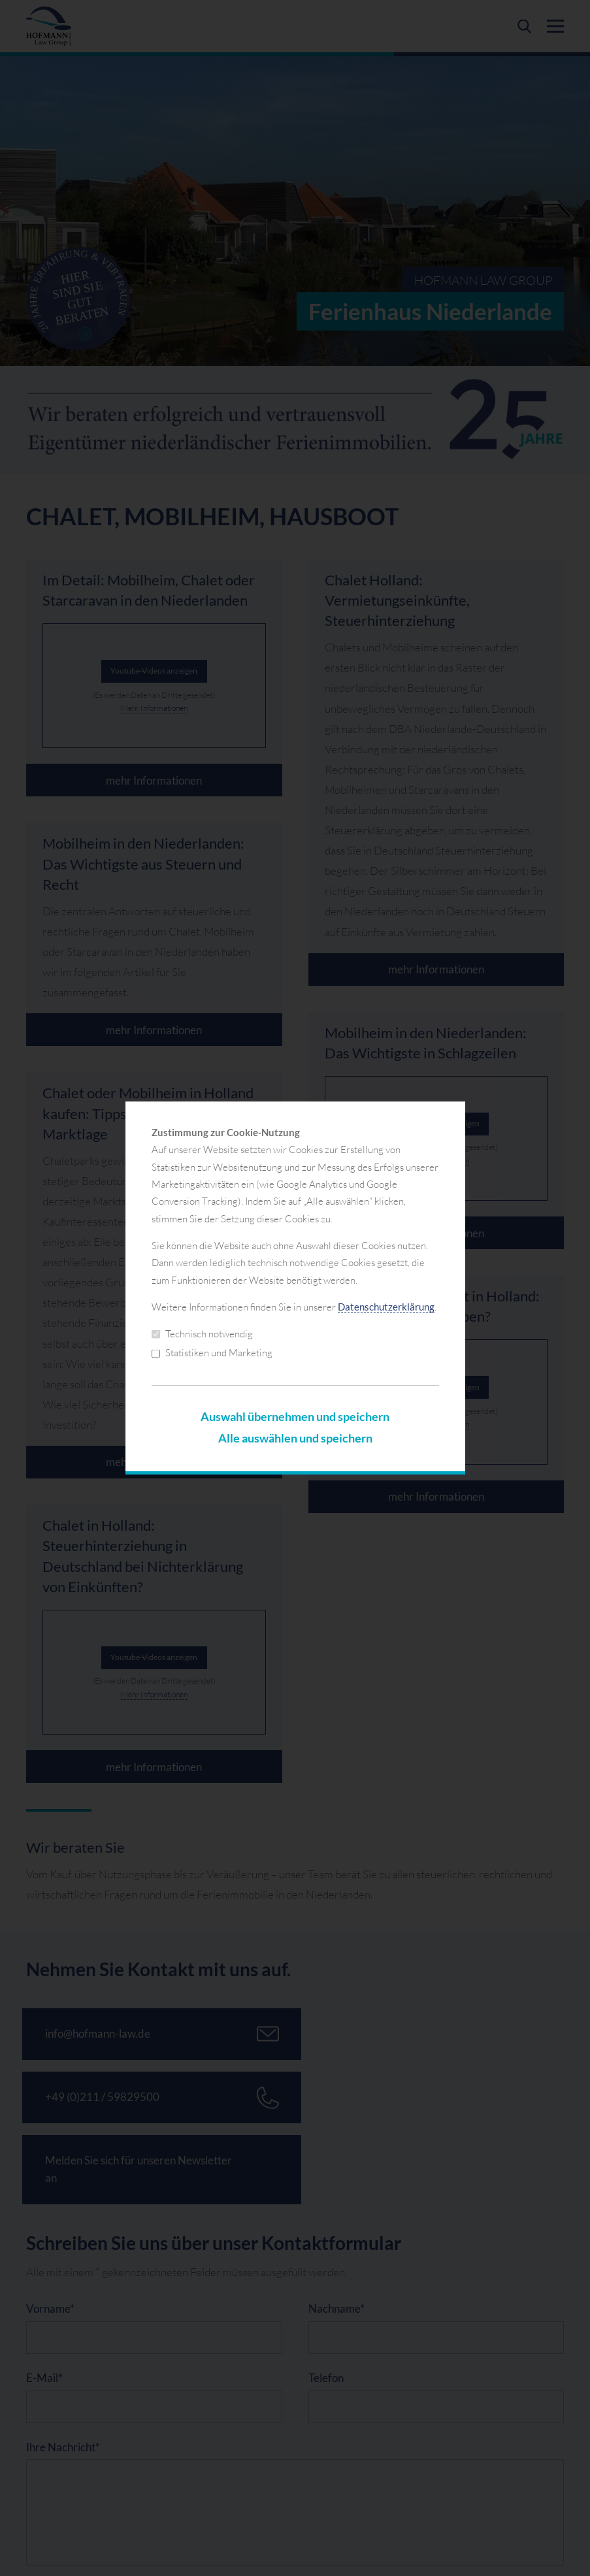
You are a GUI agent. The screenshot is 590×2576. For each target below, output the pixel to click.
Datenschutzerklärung (386, 1306)
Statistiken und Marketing (212, 1352)
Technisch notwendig (202, 1333)
